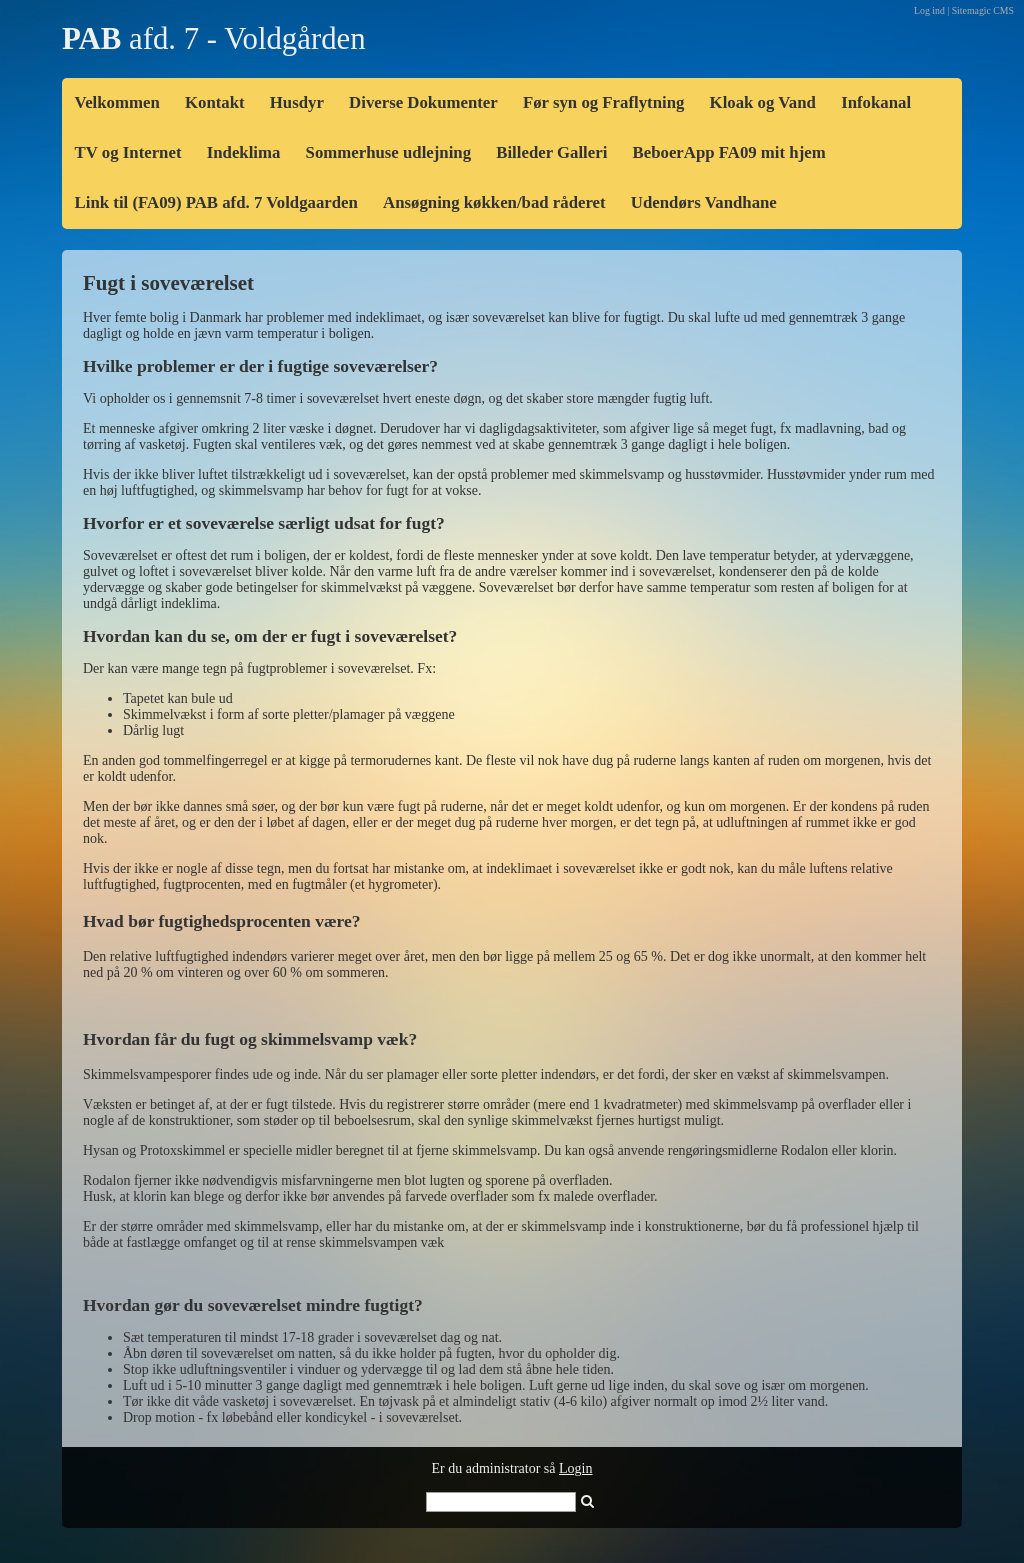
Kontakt (215, 102)
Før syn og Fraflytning (603, 102)
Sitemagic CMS (983, 10)
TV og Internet (128, 152)
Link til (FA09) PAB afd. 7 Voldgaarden (216, 202)
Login (575, 1468)
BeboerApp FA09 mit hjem (729, 152)
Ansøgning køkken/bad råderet (494, 202)
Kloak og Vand (763, 102)
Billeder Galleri (551, 152)
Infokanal (876, 102)
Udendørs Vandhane (704, 202)
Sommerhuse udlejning (389, 152)
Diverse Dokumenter (423, 102)
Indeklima (244, 152)
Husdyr (297, 102)
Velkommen (117, 102)
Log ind (929, 10)
